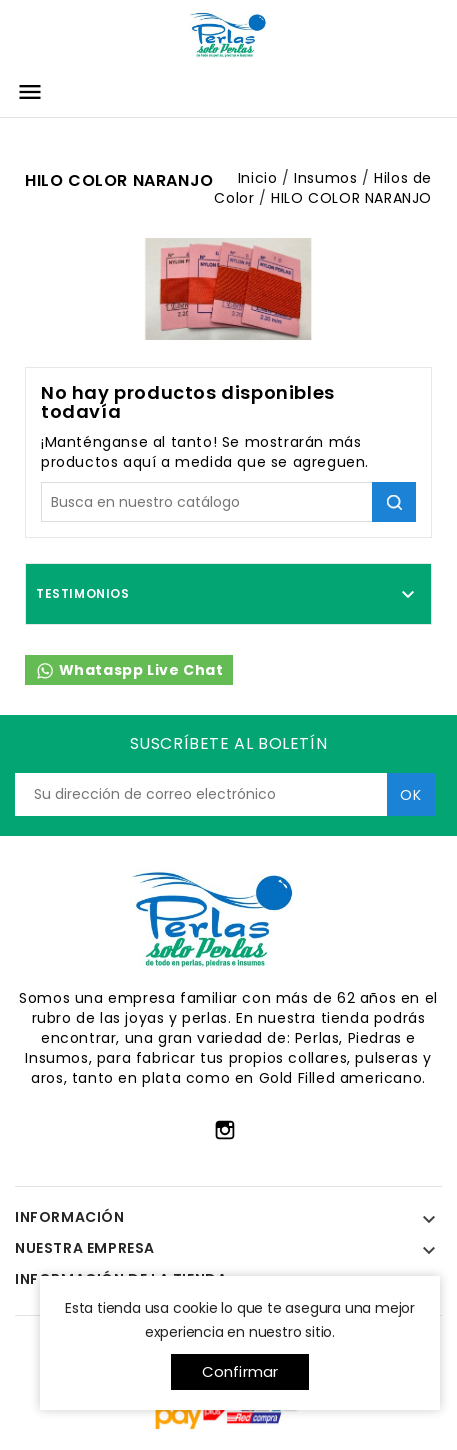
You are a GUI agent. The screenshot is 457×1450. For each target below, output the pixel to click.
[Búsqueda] (228, 502)
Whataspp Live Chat (129, 670)
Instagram (225, 1130)
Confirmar (240, 1371)
